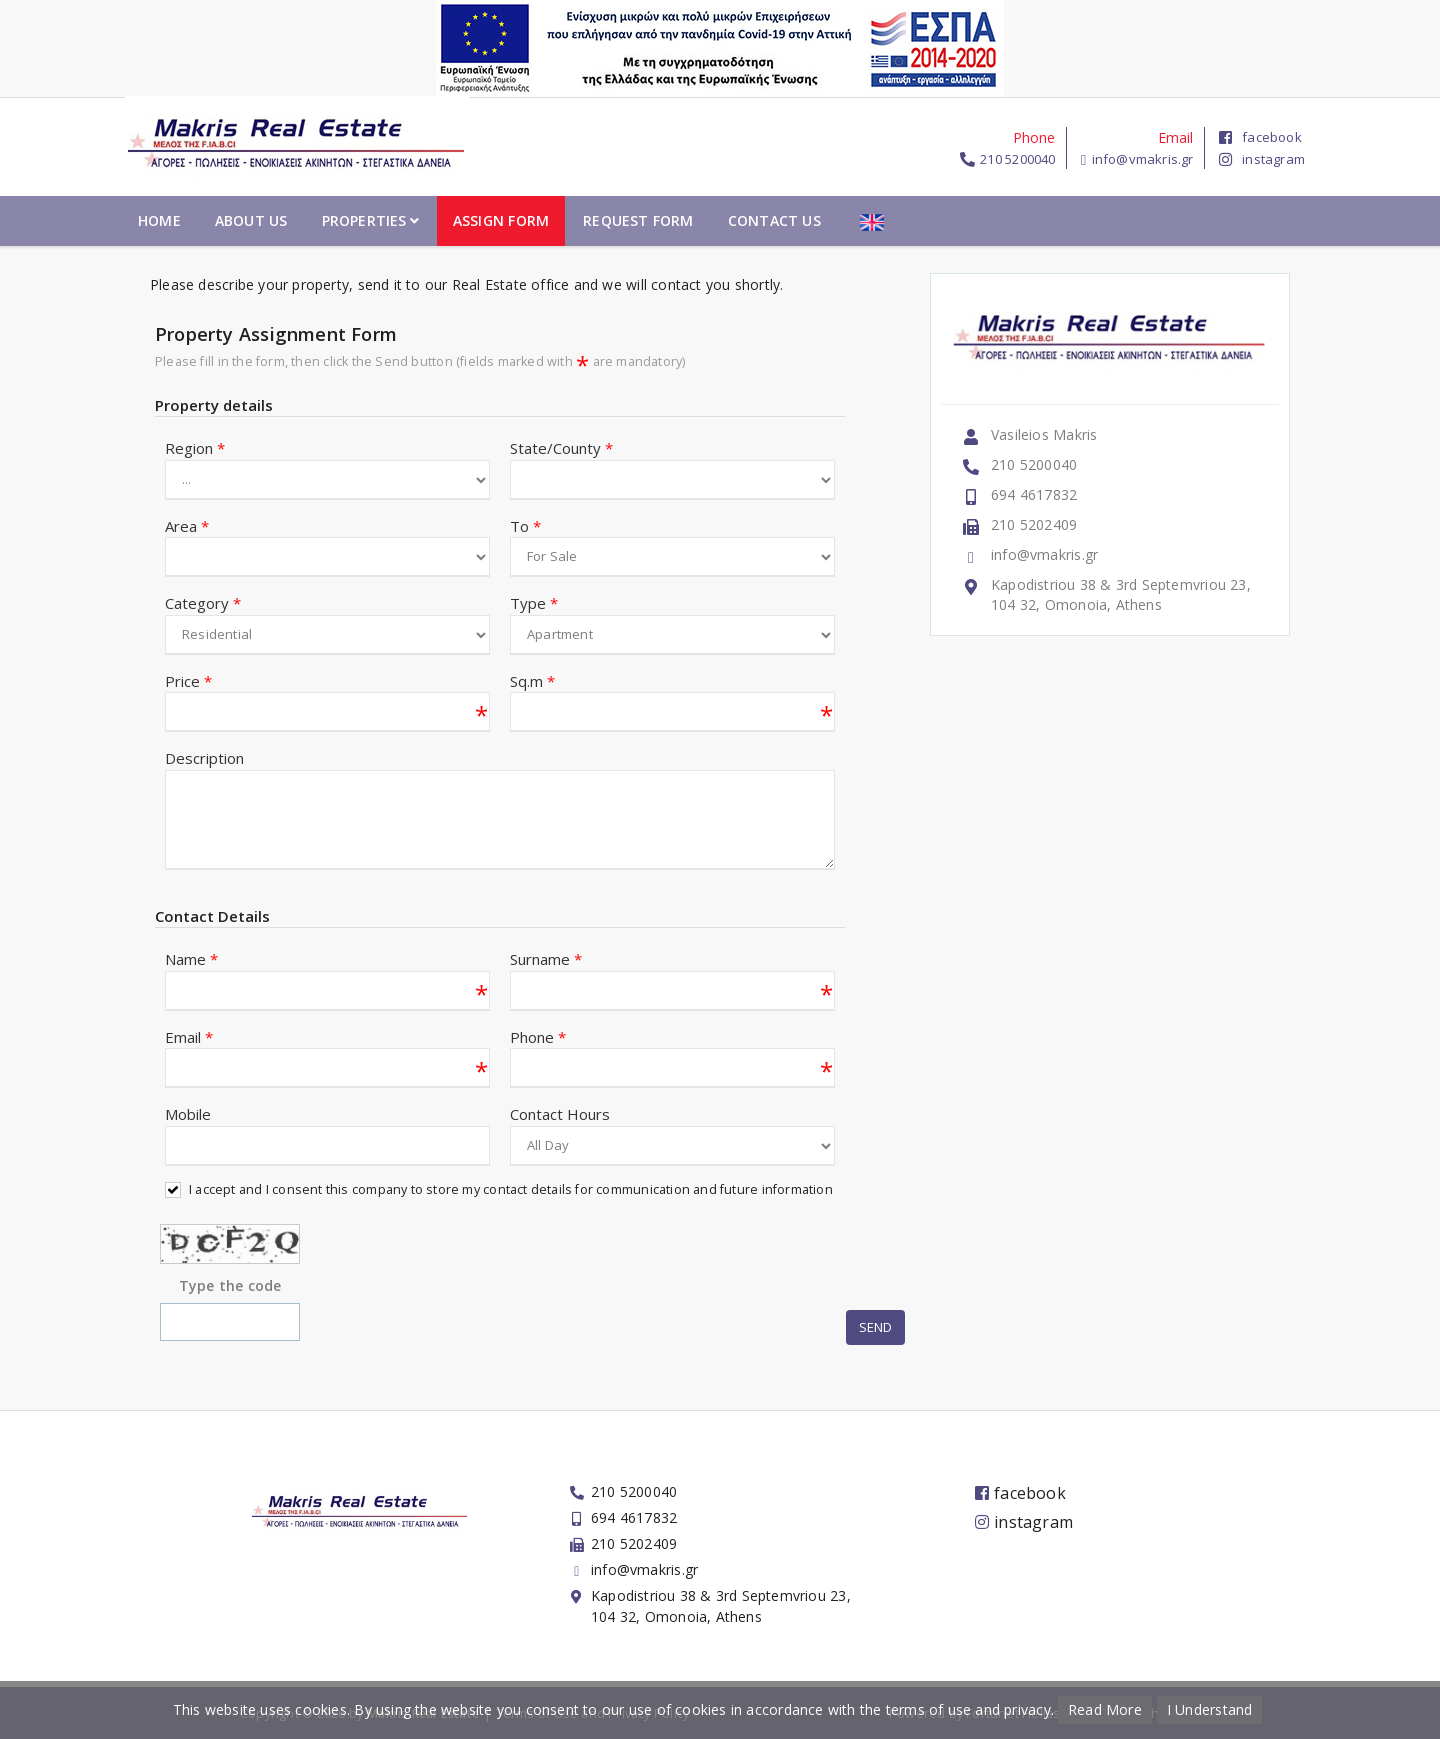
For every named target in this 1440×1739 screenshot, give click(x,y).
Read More (1105, 1709)
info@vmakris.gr (1143, 159)
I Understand (1210, 1709)
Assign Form (708, 220)
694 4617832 (1034, 494)
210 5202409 (1034, 524)
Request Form (846, 220)
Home (367, 220)
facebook (1260, 137)
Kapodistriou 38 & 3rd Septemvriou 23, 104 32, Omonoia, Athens (1121, 594)
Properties (577, 220)
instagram (1262, 159)
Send (875, 1328)
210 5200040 (1017, 159)
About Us (458, 220)
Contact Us (981, 220)
